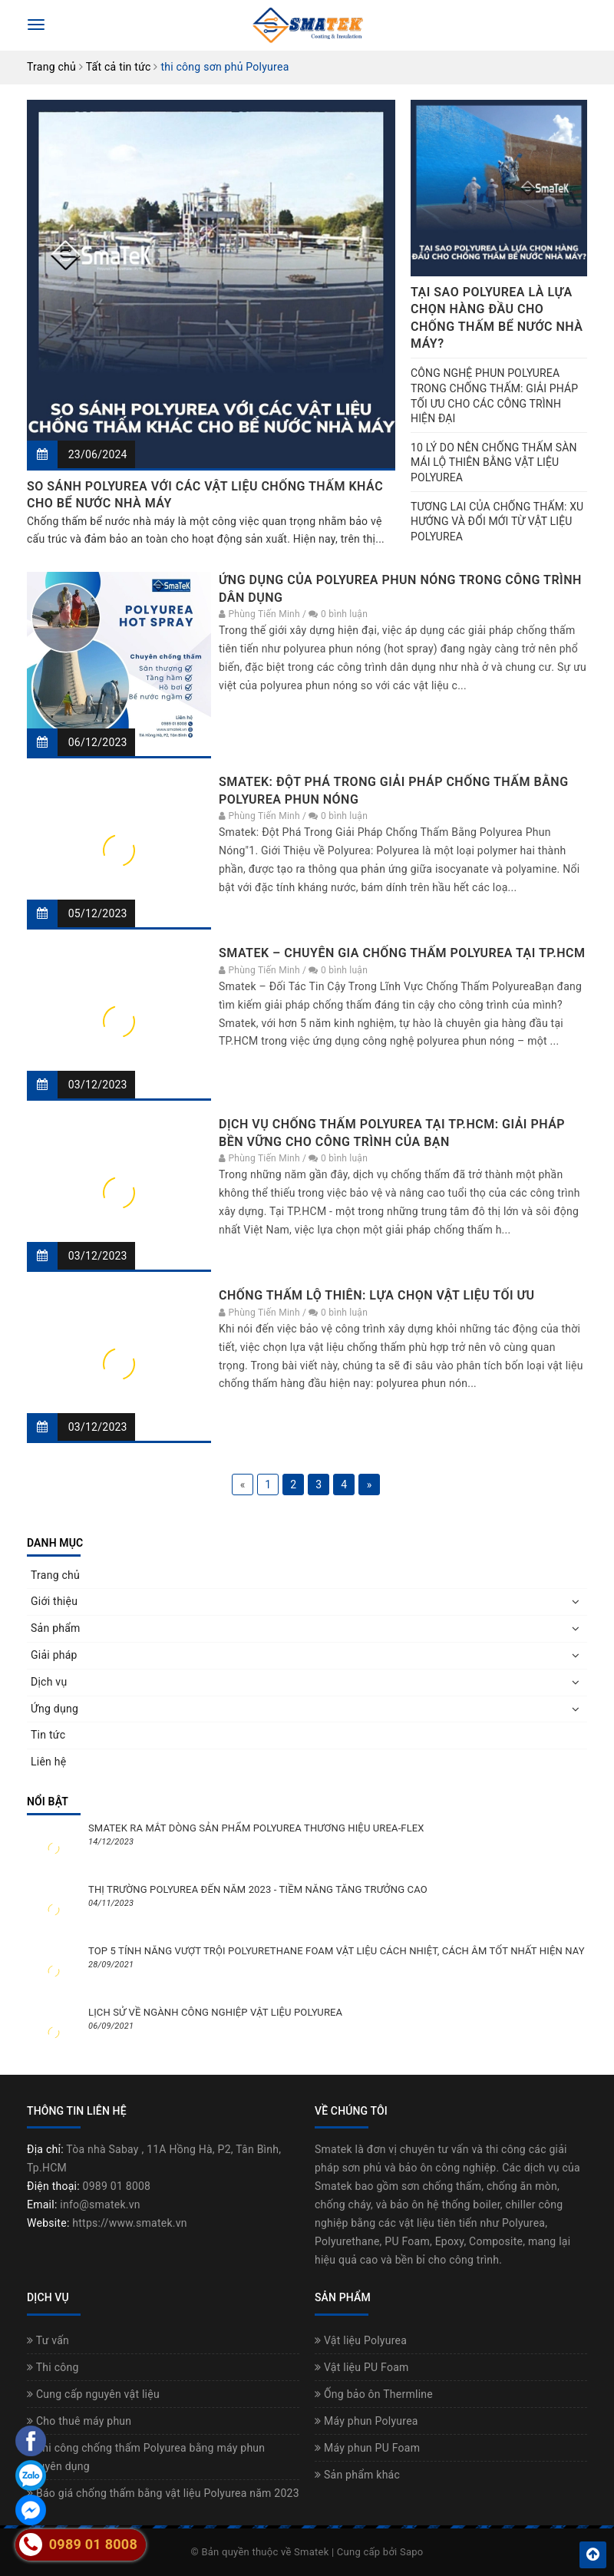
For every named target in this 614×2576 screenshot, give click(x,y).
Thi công (53, 2367)
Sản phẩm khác (357, 2475)
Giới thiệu (54, 1601)
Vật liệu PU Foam (362, 2367)
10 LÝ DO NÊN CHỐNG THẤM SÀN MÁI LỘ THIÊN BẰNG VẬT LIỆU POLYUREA (494, 462)
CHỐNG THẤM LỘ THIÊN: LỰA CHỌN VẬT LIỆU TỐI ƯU (376, 1295)
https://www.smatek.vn (129, 2223)
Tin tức (48, 1735)
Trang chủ (55, 1575)
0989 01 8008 (117, 2186)
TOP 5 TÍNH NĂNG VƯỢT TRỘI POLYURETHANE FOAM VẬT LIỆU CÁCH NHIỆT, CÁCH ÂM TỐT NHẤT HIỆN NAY (336, 1951)
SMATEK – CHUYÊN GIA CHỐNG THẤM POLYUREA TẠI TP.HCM (402, 953)
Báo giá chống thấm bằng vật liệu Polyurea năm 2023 (163, 2493)
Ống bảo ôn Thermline (374, 2394)
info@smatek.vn (100, 2204)
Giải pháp (54, 1655)
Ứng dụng (54, 1708)
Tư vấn (48, 2340)
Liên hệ (48, 1761)
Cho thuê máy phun (79, 2421)
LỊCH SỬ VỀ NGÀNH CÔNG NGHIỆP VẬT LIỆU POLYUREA (215, 2012)
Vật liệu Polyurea (361, 2340)
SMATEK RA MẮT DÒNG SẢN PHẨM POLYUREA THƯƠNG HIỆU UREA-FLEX (256, 1828)
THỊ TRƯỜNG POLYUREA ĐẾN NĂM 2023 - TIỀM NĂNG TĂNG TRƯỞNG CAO (257, 1889)
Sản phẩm (56, 1628)
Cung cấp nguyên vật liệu (93, 2394)
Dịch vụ (49, 1682)
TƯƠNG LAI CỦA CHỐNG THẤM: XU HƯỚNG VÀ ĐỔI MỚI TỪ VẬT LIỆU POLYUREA (497, 521)
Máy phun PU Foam (367, 2448)
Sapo (412, 2552)
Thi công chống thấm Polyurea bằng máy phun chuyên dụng (146, 2457)
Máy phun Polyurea (366, 2421)
